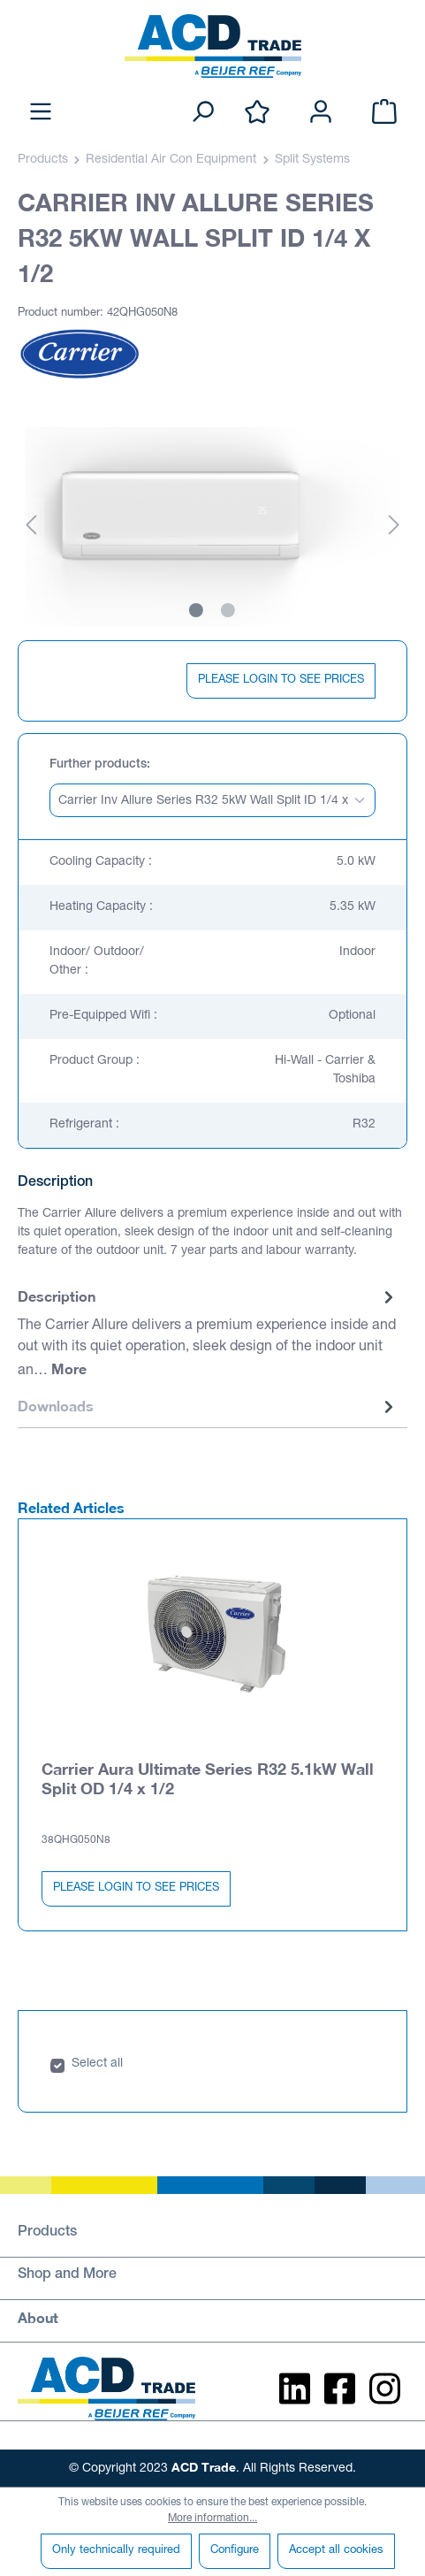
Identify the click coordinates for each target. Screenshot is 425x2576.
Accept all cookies (336, 2551)
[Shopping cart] (384, 113)
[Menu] (41, 113)
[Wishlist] (257, 113)
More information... (212, 2518)
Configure (234, 2551)
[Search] (202, 113)
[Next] (394, 526)
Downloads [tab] (208, 1406)
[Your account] (321, 113)
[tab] (208, 1334)
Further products (98, 765)
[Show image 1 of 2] (196, 610)
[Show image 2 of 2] (228, 610)
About (38, 2317)
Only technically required (116, 2551)
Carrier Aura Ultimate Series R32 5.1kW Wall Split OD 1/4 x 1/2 (208, 1778)
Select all (97, 2064)
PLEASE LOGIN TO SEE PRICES (281, 680)
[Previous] (31, 526)
